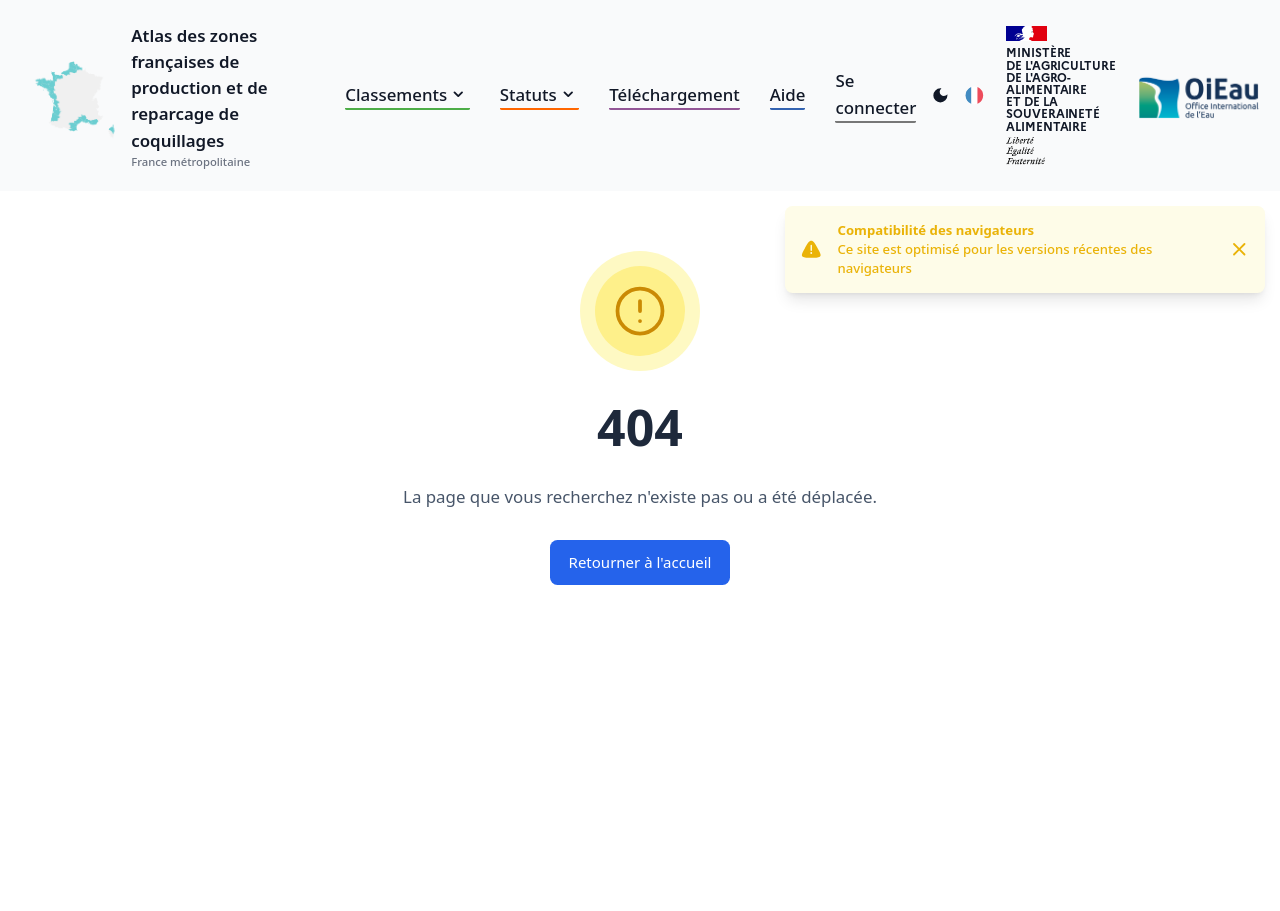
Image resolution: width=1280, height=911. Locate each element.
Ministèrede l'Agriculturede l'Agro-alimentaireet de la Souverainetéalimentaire (1060, 88)
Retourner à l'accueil (640, 562)
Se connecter (875, 93)
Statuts (540, 94)
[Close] (1239, 249)
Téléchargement (674, 94)
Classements (407, 94)
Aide (788, 94)
